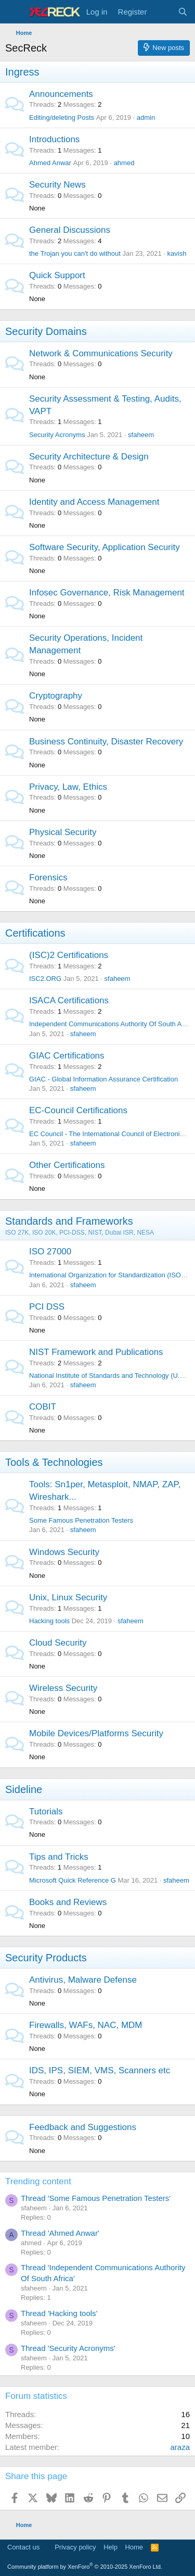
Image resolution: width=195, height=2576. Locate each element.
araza (180, 2447)
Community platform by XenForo (84, 2566)
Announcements (61, 94)
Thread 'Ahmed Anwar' (60, 2233)
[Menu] (14, 12)
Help (110, 2547)
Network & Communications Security (101, 353)
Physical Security (62, 832)
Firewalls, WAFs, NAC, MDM (85, 2025)
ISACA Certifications (69, 1000)
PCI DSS (46, 1307)
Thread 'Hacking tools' (59, 2313)
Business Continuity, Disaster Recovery (106, 741)
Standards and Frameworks (69, 1221)
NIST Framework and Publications (96, 1352)
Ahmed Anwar (50, 163)
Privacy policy (75, 2547)
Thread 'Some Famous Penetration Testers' (96, 2198)
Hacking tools (49, 1621)
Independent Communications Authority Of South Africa (111, 1024)
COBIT (42, 1407)
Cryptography (55, 696)
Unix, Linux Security (68, 1597)
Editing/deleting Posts (61, 117)
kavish (177, 253)
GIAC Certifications (67, 1056)
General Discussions (69, 230)
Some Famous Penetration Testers (81, 1520)
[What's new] (162, 11)
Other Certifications (67, 1165)
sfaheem (141, 435)
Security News (57, 185)
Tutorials (46, 1811)
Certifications (35, 933)
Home (134, 2547)
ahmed (124, 163)
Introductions (54, 139)
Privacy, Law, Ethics (68, 787)
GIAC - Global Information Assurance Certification (103, 1079)
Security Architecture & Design (89, 457)
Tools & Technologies (54, 1462)
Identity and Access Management (94, 502)
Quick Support (57, 275)
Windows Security (64, 1552)
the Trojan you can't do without (75, 253)
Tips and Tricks (58, 1857)
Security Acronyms (57, 435)
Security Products (46, 1957)
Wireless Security (63, 1688)
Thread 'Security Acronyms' (68, 2348)
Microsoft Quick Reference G (72, 1880)
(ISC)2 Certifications (68, 955)
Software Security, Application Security (104, 547)
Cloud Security (58, 1643)
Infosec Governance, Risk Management (107, 593)
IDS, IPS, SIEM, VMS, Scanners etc (99, 2070)
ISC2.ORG (45, 978)
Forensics (48, 877)
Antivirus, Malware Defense (83, 1980)
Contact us (23, 2547)
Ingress (22, 72)
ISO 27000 (50, 1251)
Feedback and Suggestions (82, 2127)
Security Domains (46, 331)
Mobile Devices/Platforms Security (96, 1733)
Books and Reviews (68, 1902)
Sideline (23, 1789)
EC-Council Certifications (78, 1110)
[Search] (183, 11)
